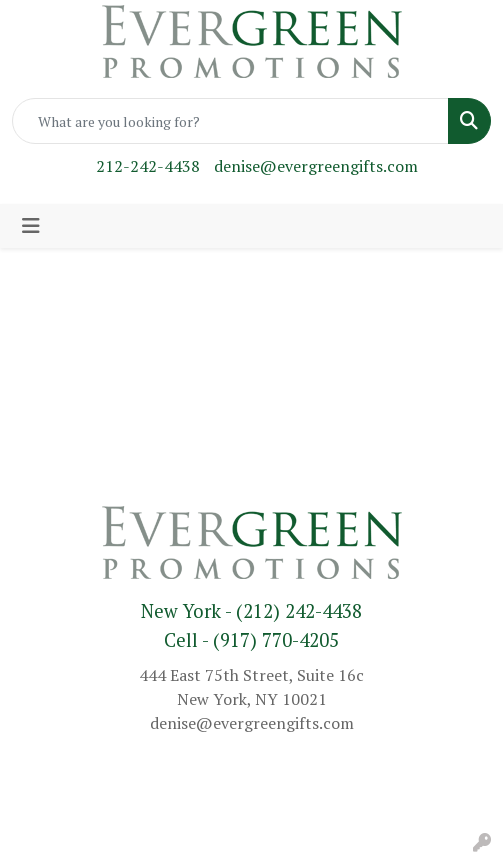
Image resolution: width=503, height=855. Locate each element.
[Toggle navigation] (31, 226)
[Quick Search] (230, 121)
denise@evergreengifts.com (316, 166)
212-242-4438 (148, 166)
